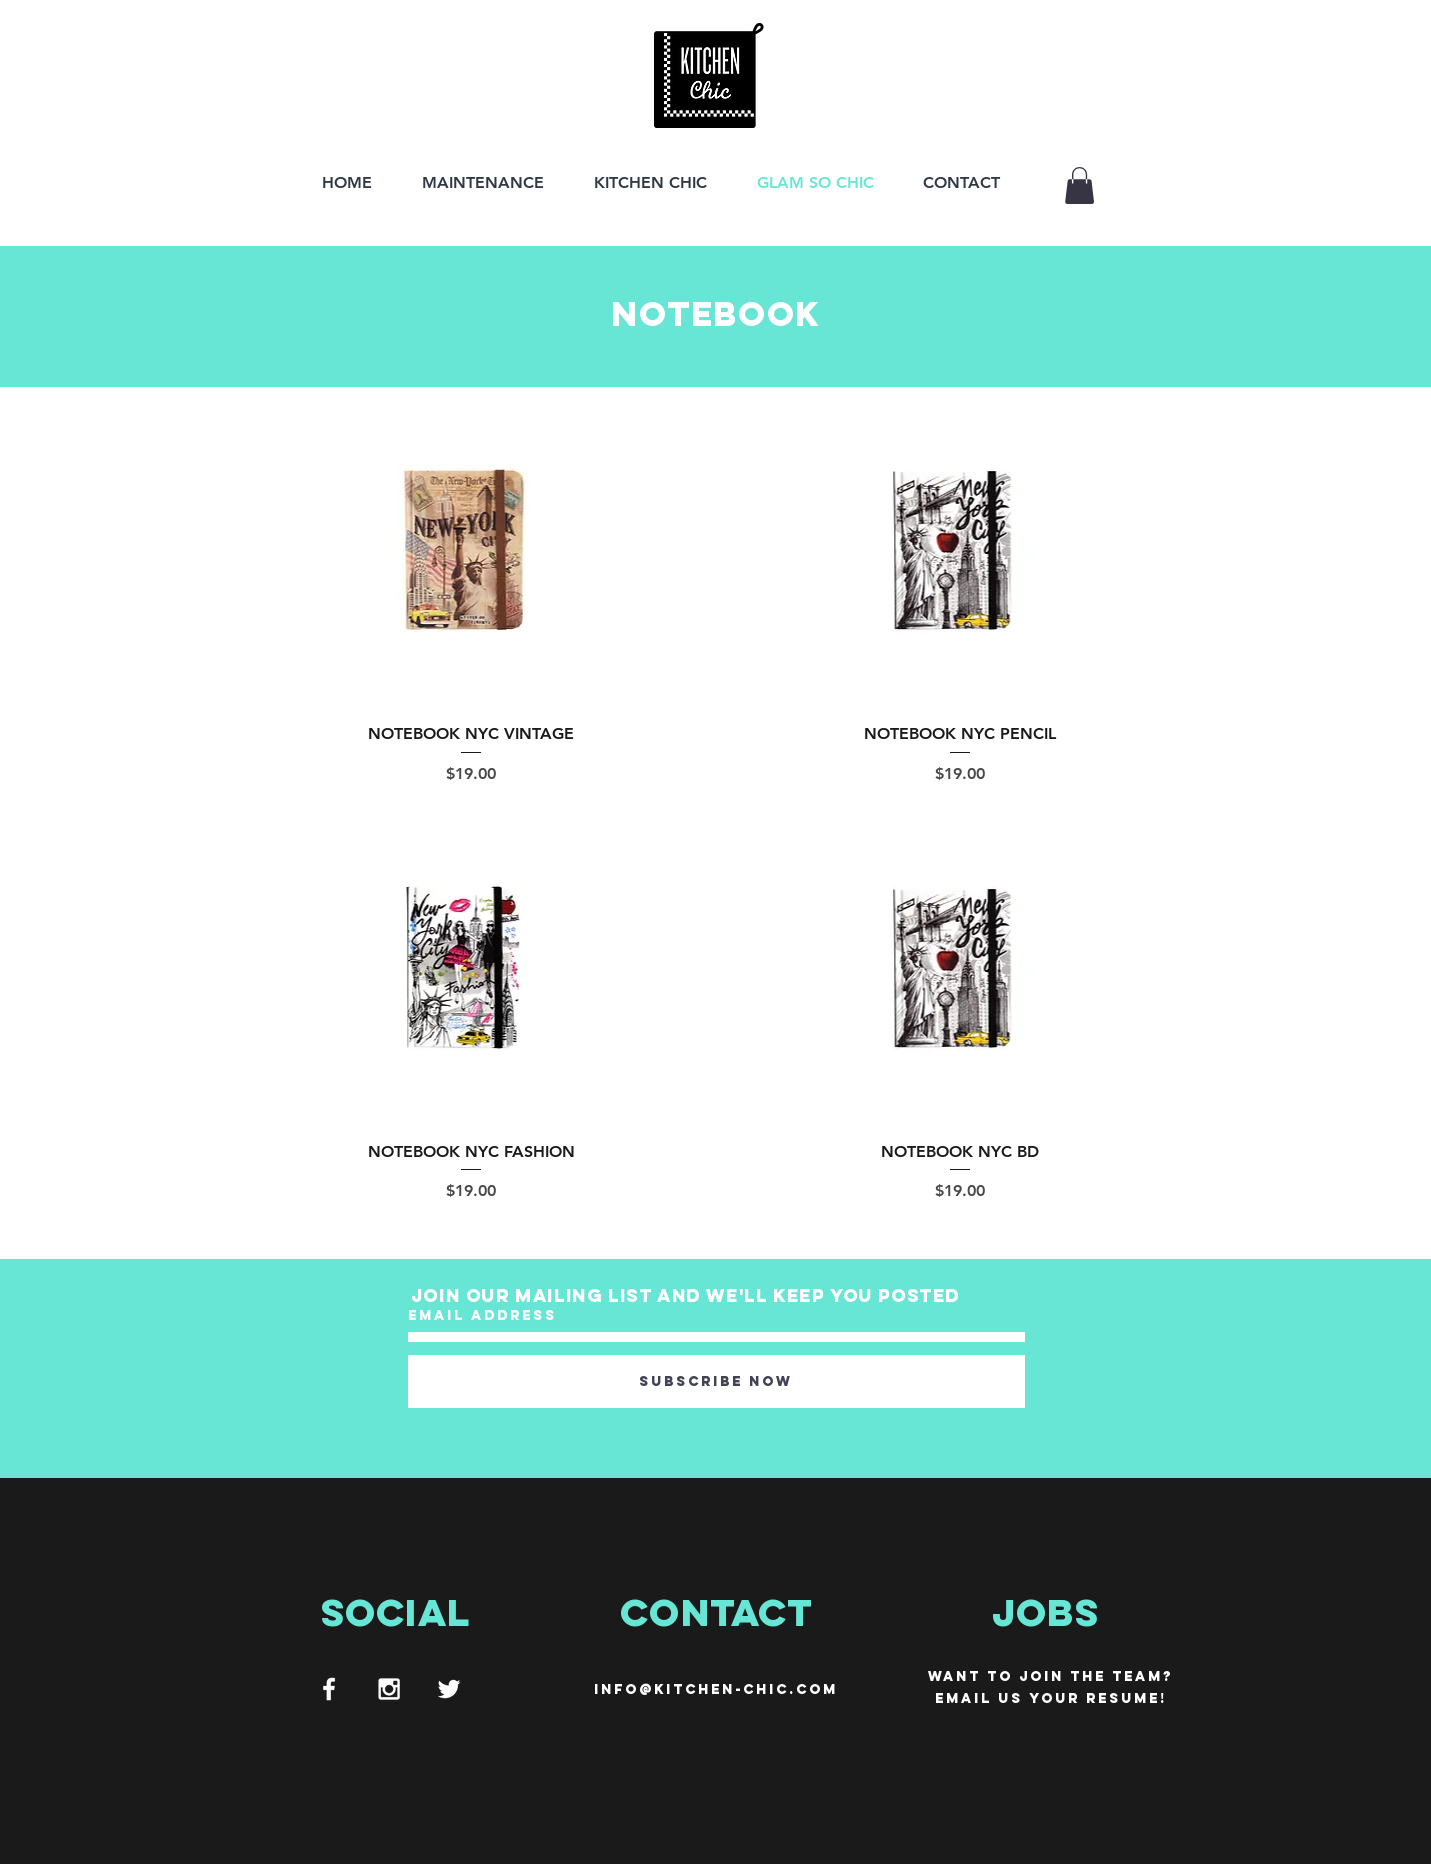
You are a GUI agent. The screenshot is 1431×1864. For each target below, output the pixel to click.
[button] (1079, 185)
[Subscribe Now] (716, 1381)
